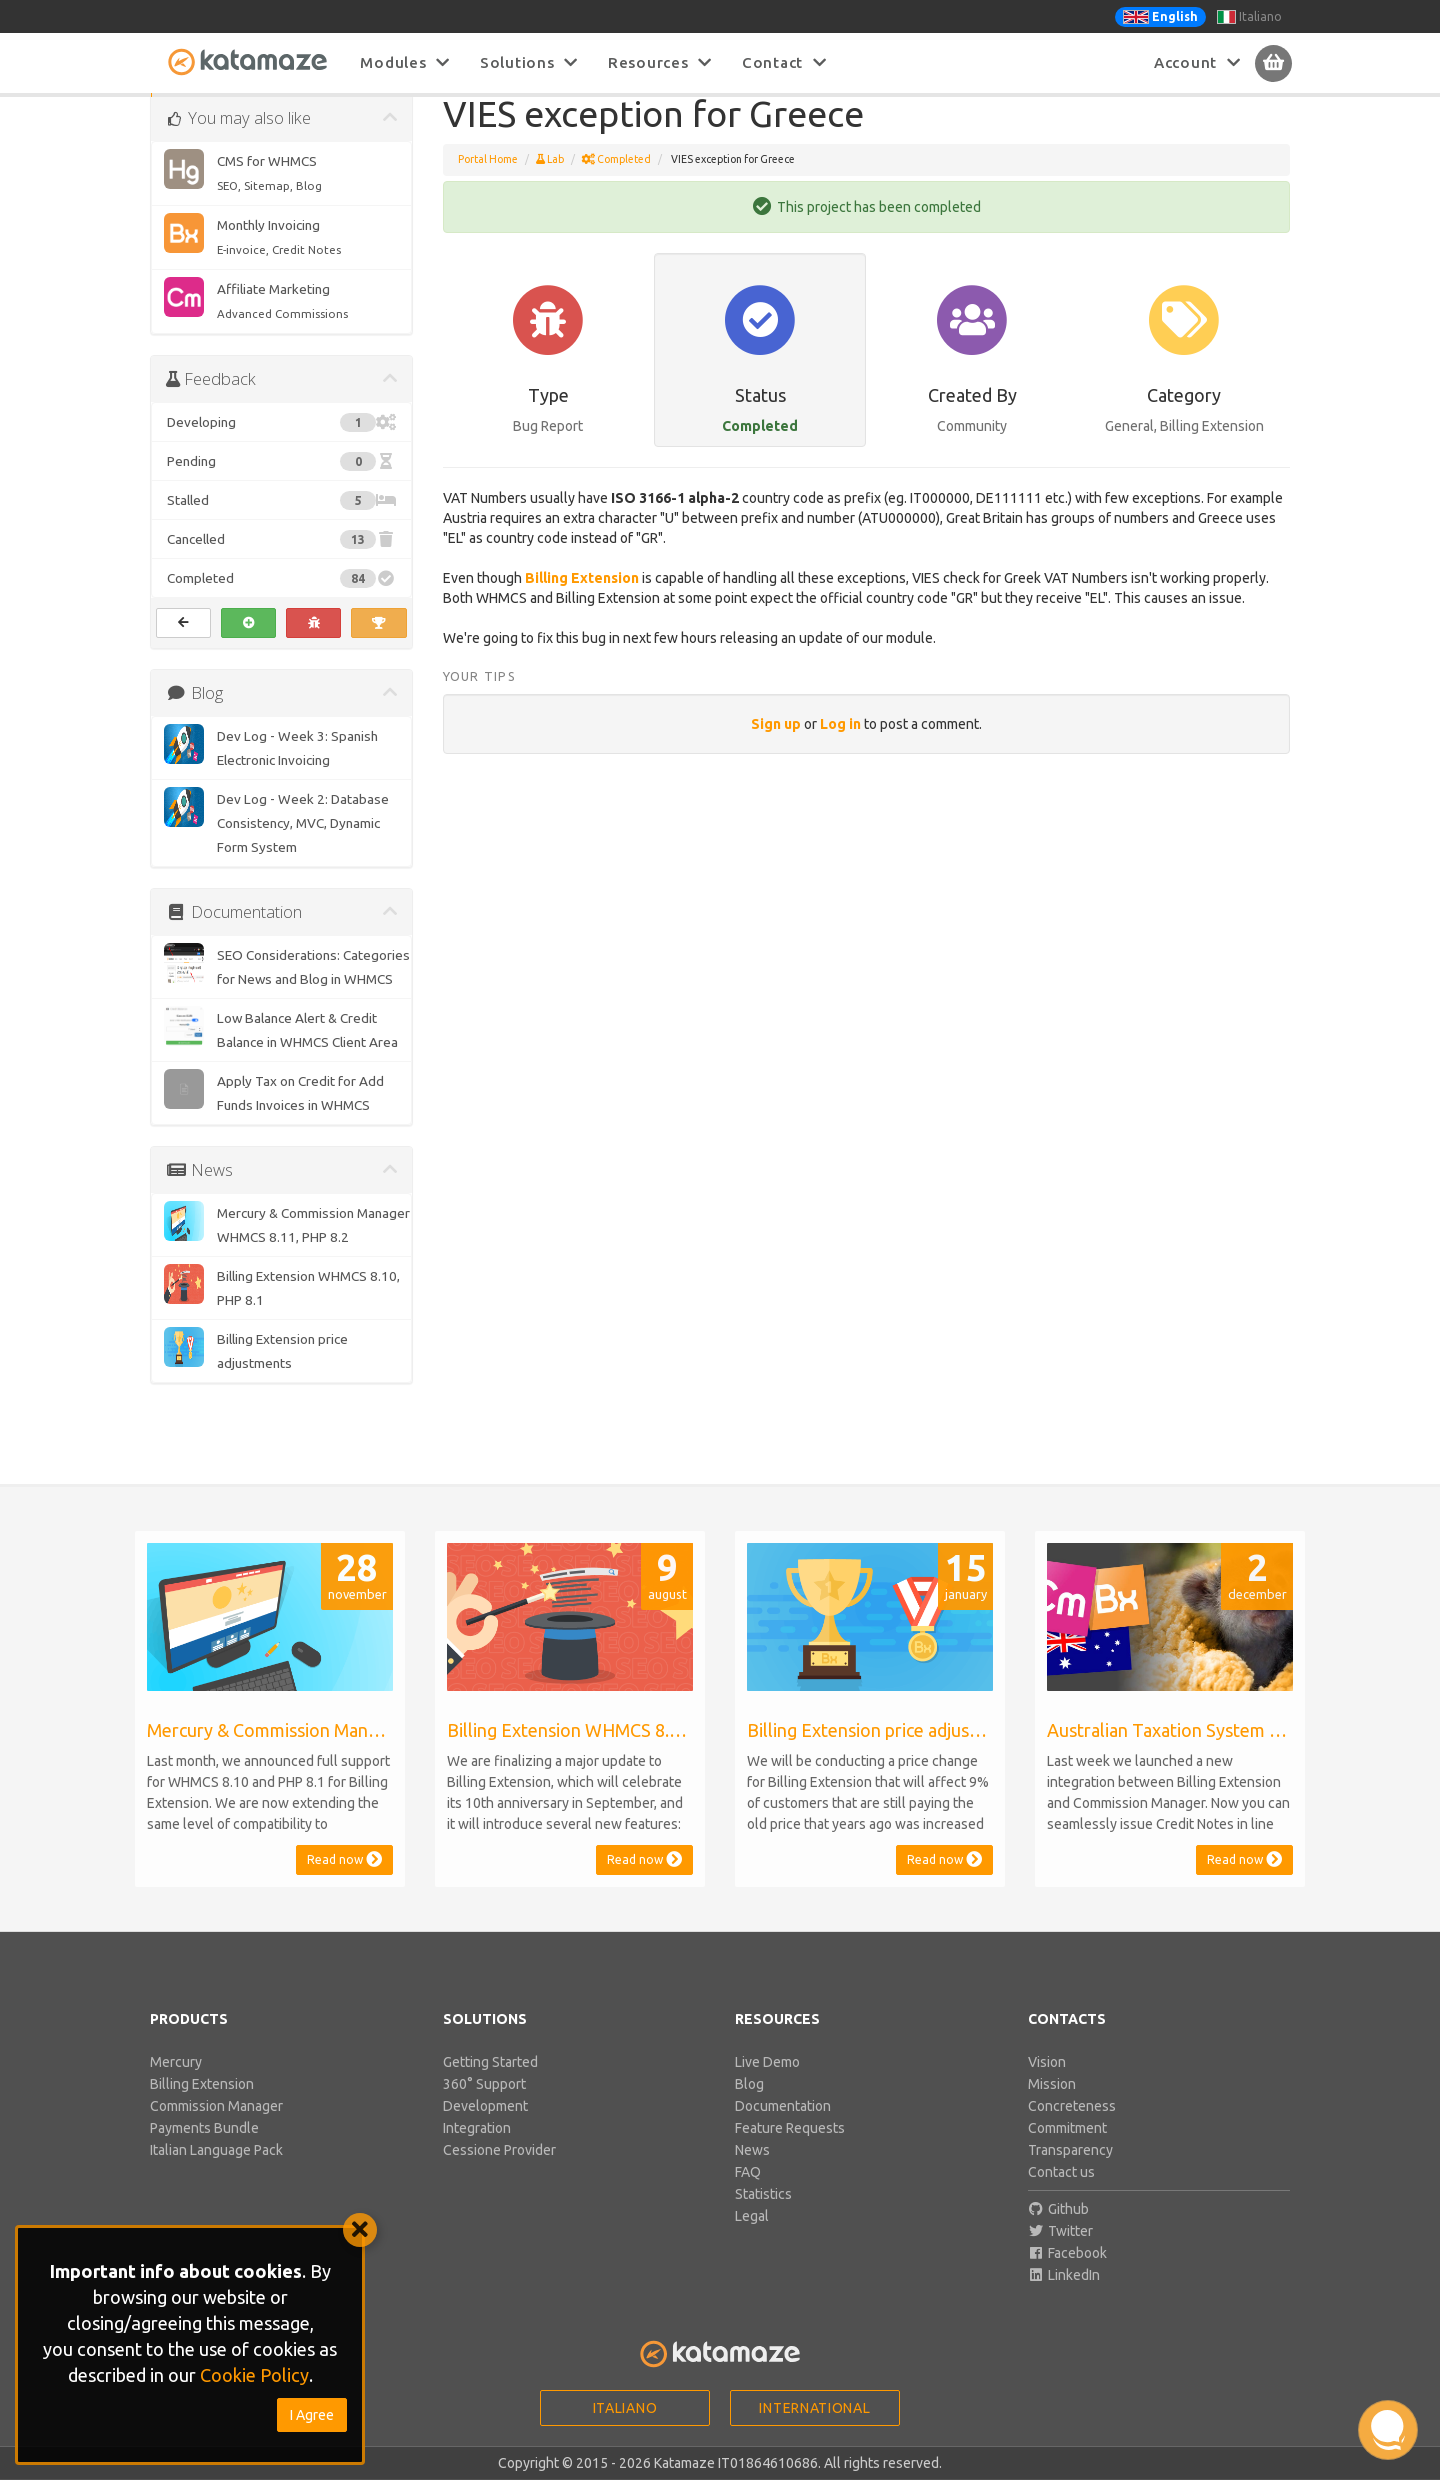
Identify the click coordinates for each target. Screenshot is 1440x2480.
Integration (477, 2151)
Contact (784, 62)
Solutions (529, 62)
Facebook (1068, 2276)
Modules (405, 62)
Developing (281, 445)
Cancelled (281, 562)
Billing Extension (582, 601)
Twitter (1061, 2254)
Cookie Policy (254, 2375)
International (814, 2431)
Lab (550, 182)
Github (1059, 2232)
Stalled (281, 523)
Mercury (176, 2085)
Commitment (1067, 2151)
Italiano (1249, 17)
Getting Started (490, 2085)
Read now (344, 1882)
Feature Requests (790, 2151)
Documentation (783, 2129)
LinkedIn (1064, 2298)
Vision (1047, 2085)
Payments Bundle (204, 2151)
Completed (281, 601)
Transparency (1070, 2173)
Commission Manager (216, 2129)
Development (485, 2129)
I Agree (312, 2415)
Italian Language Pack (216, 2173)
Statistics (763, 2217)
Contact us (1061, 2195)
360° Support (484, 2107)
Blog (749, 2107)
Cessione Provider (499, 2173)
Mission (1052, 2107)
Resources (660, 62)
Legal (752, 2239)
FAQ (748, 2195)
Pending (281, 484)
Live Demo (767, 2085)
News (752, 2173)
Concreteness (1072, 2129)
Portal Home (488, 182)
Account (1197, 62)
